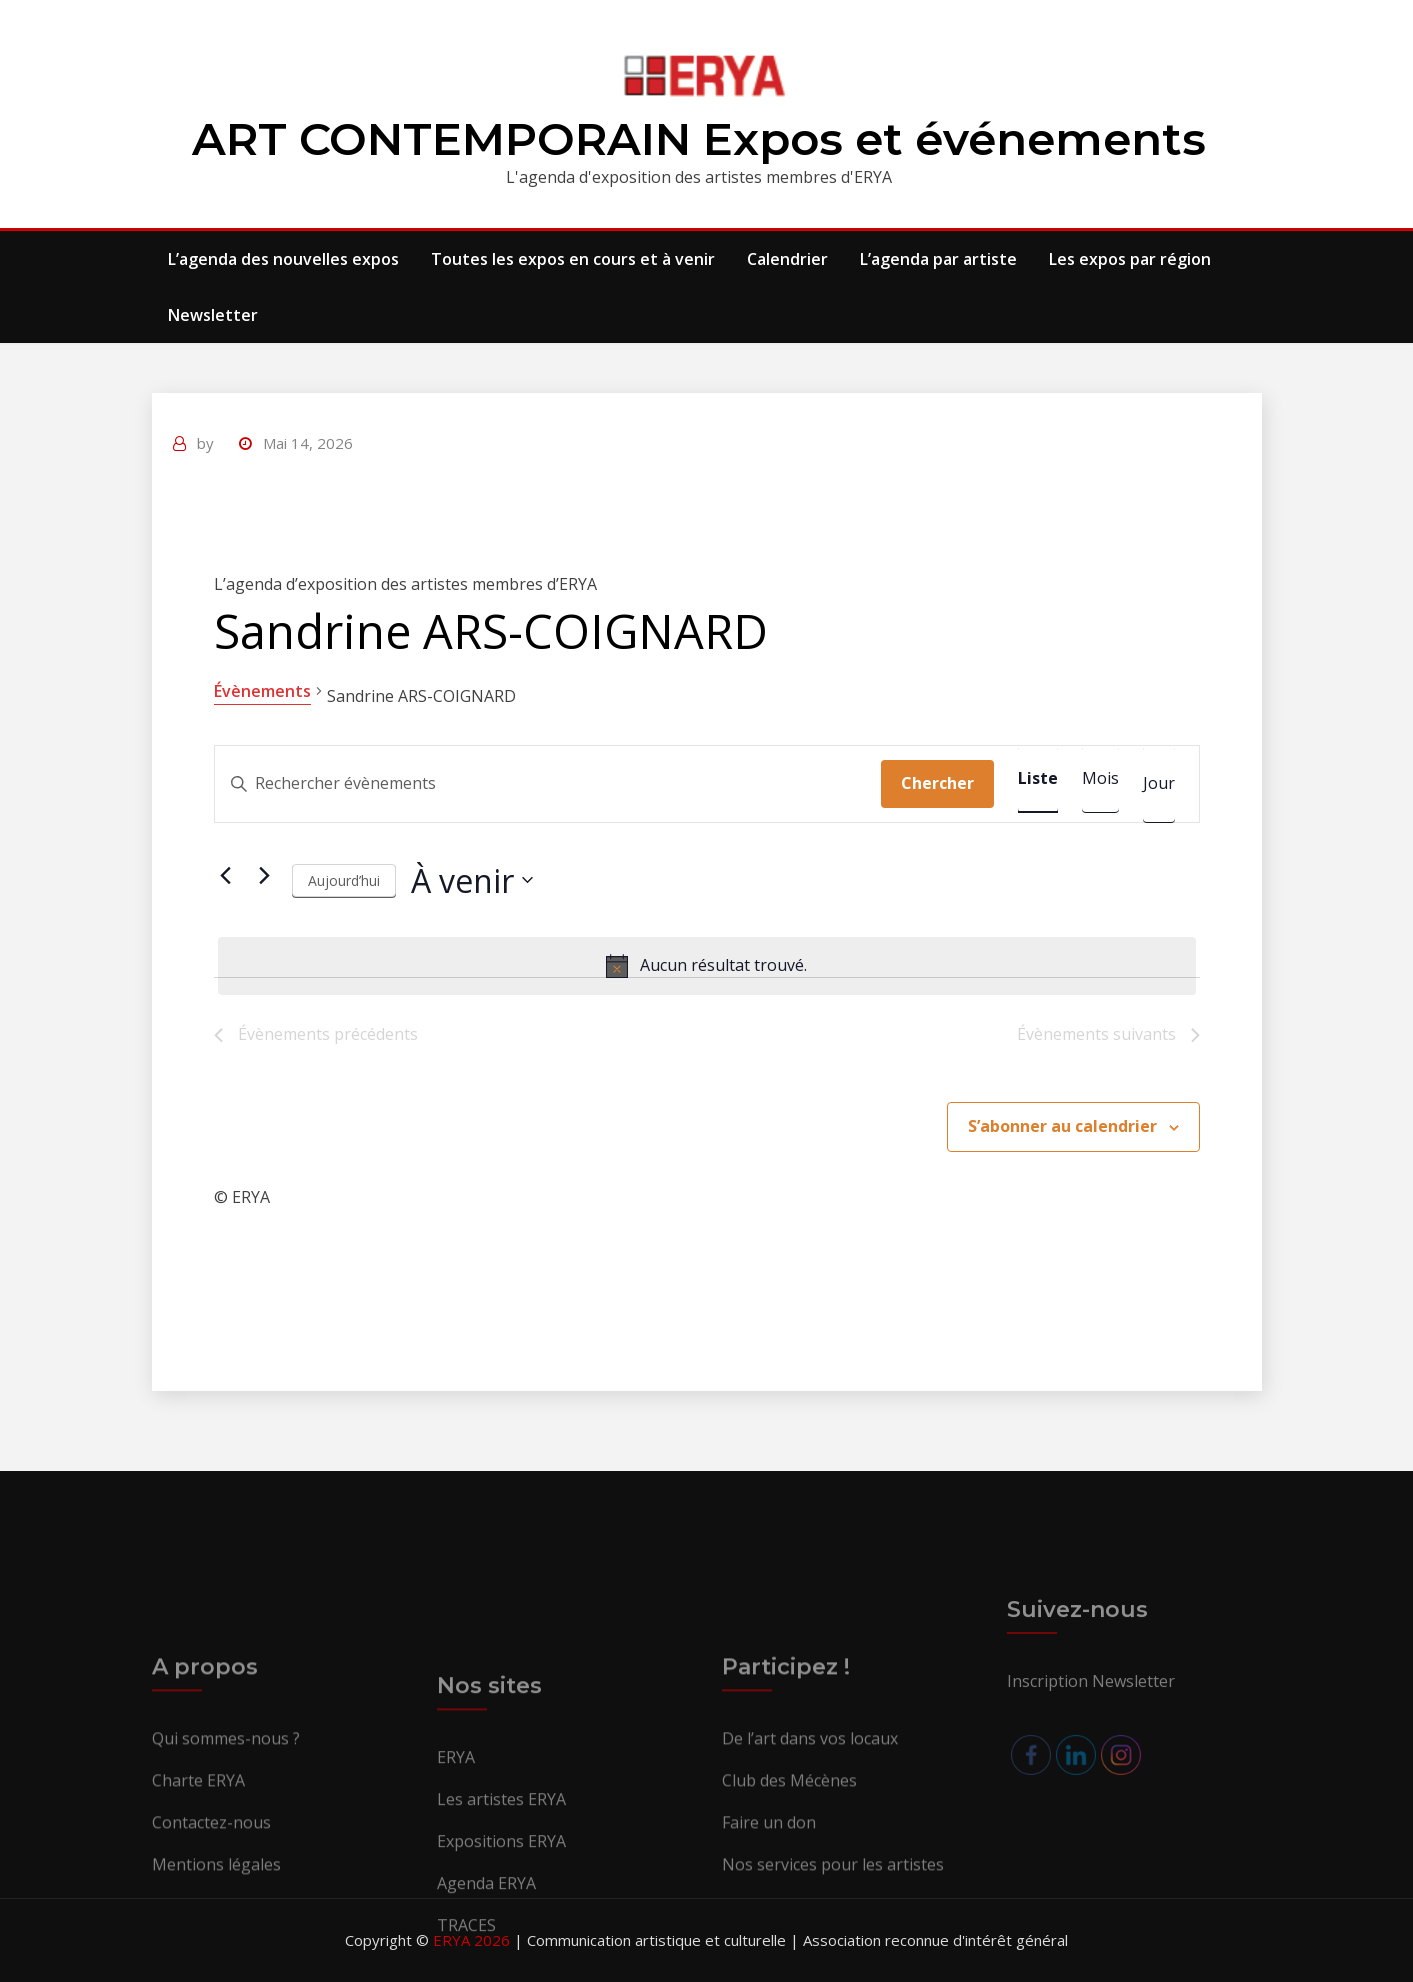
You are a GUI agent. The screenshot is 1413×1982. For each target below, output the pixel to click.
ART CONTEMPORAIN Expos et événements (699, 138)
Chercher (937, 783)
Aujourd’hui (344, 880)
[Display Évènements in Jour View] (1159, 784)
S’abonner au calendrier (1062, 1126)
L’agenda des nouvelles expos (283, 259)
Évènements (262, 691)
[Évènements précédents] (226, 875)
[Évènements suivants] (265, 875)
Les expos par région (1130, 259)
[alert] (707, 966)
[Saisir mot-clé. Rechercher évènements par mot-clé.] (548, 784)
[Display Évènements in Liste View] (1038, 779)
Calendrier (787, 259)
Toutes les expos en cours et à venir (573, 259)
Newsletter (213, 315)
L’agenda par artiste (938, 259)
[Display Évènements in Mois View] (1100, 779)
